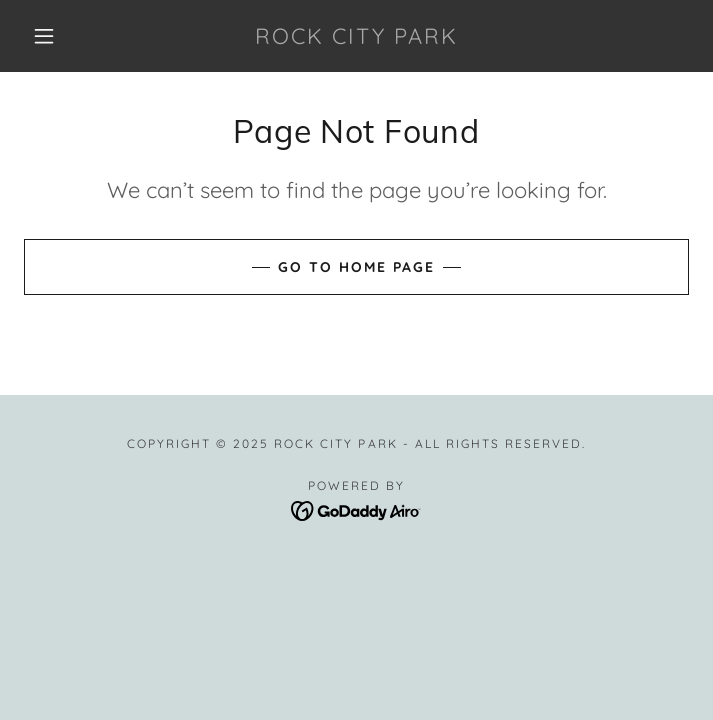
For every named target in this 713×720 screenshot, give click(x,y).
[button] (57, 36)
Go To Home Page (356, 267)
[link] (357, 36)
